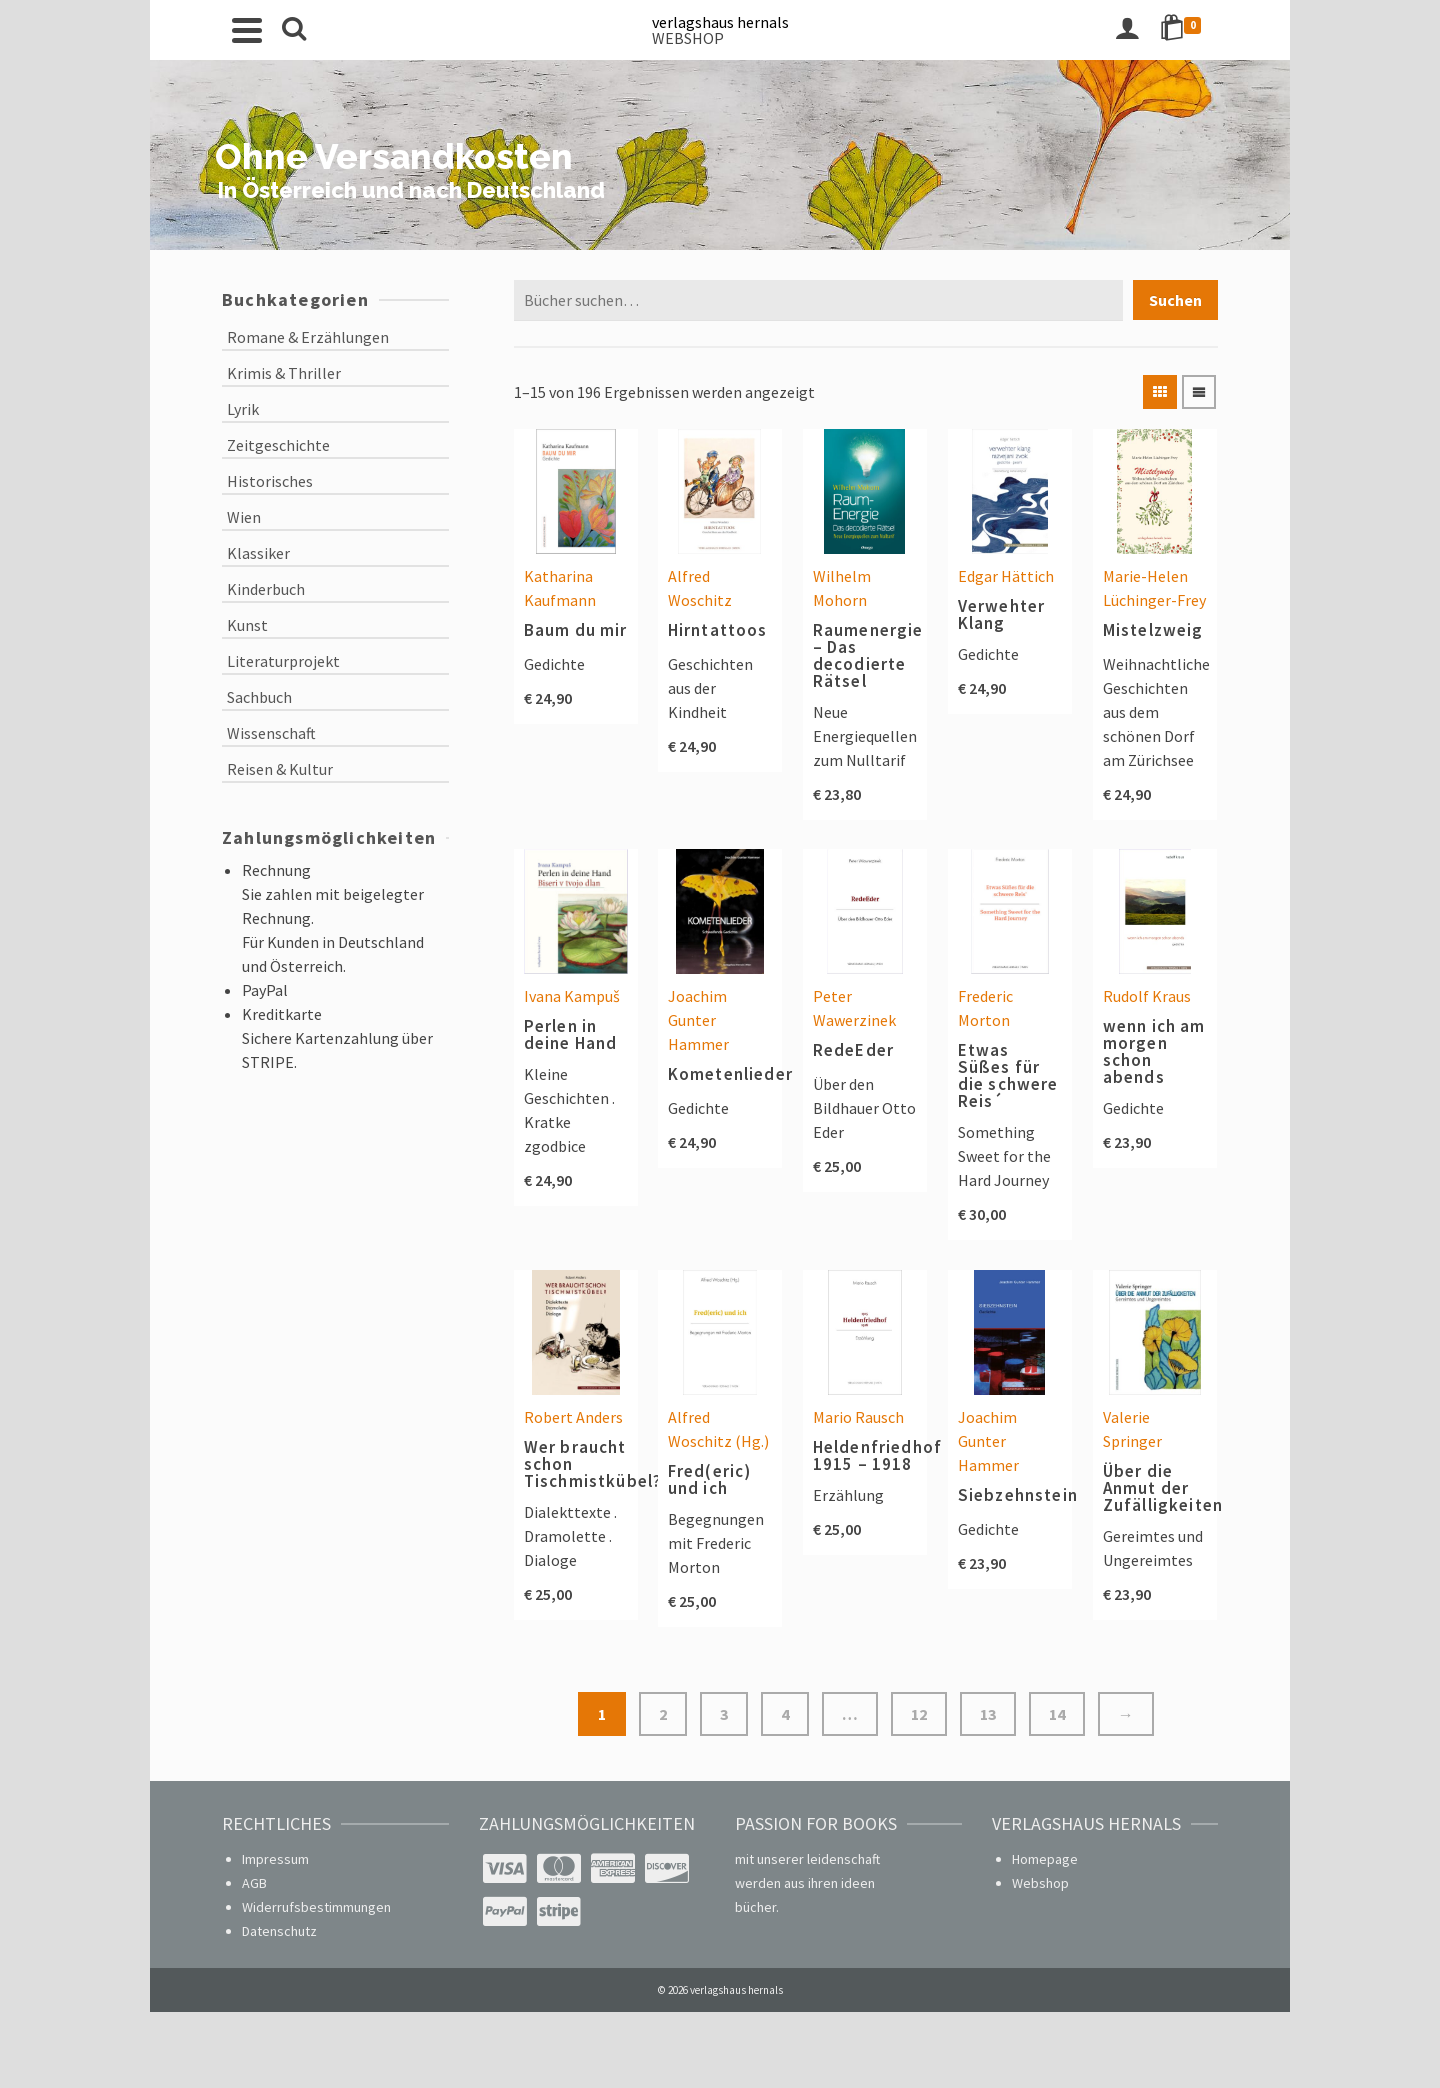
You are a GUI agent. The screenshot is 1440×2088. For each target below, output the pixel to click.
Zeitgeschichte (278, 445)
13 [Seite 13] (988, 1714)
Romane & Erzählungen (308, 337)
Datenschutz (279, 1931)
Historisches (270, 481)
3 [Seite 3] (724, 1714)
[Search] (294, 30)
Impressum (275, 1859)
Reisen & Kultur (280, 769)
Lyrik (243, 409)
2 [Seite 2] (663, 1714)
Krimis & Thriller (284, 373)
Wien (244, 517)
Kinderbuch (266, 589)
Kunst (247, 625)
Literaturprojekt (283, 661)
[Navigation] (247, 30)
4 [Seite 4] (785, 1714)
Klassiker (258, 553)
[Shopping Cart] (1184, 30)
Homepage (1045, 1859)
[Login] (1127, 30)
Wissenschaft (271, 733)
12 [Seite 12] (919, 1714)
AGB (254, 1883)
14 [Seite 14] (1057, 1714)
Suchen (1175, 300)
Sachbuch (259, 697)
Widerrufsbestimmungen (316, 1907)
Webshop (1040, 1883)
